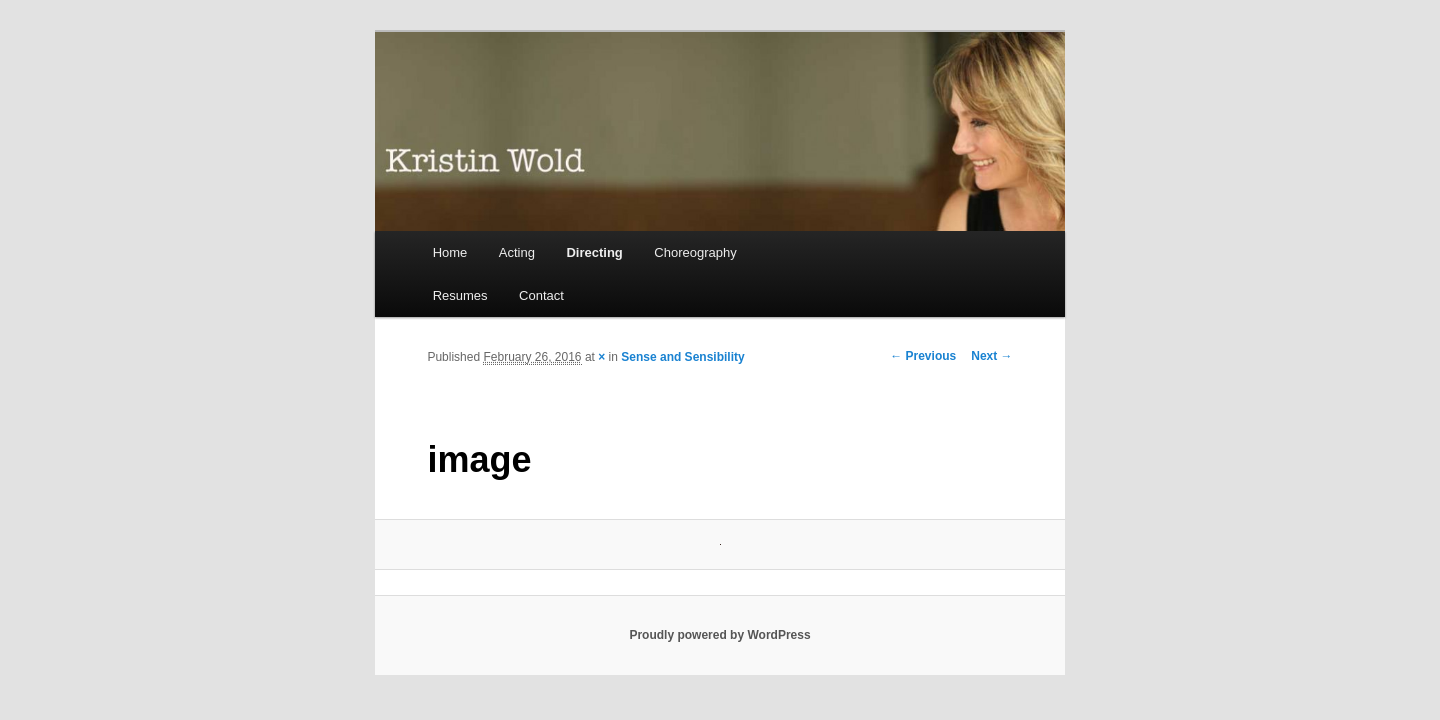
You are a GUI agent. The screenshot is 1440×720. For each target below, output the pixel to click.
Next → (991, 356)
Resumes (460, 295)
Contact (541, 295)
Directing (594, 252)
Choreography (695, 252)
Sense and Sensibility (682, 357)
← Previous (923, 356)
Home (450, 252)
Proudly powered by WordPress (719, 635)
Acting (517, 252)
